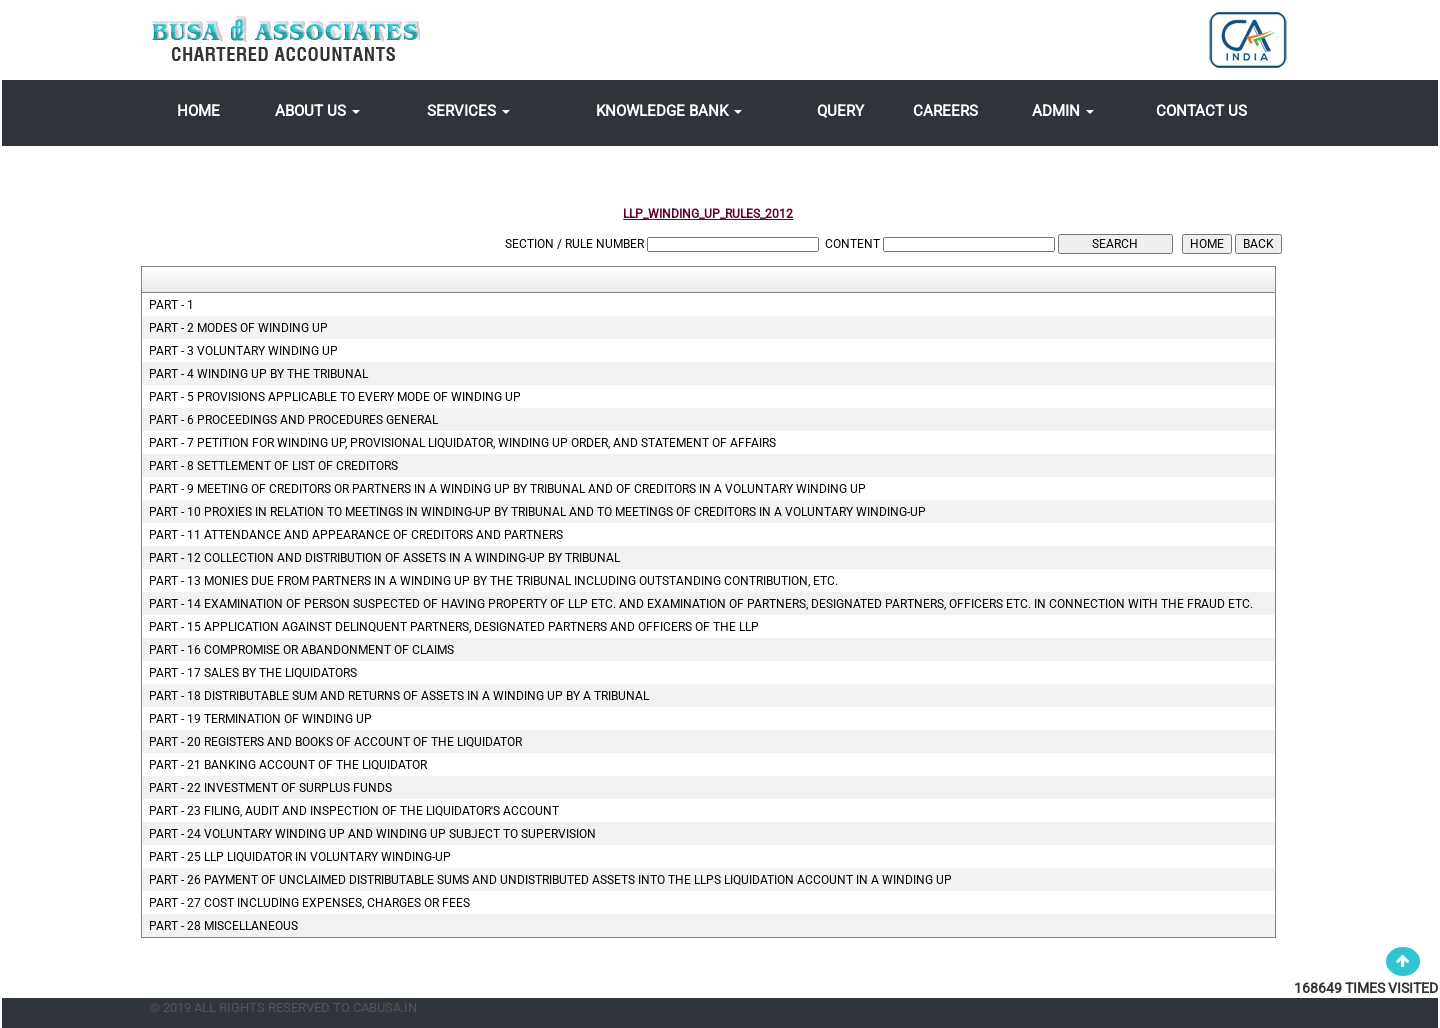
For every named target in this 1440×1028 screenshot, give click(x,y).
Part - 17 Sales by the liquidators (253, 673)
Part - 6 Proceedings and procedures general (293, 420)
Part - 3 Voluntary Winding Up (243, 351)
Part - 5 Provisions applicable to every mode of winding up (335, 397)
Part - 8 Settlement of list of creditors (273, 466)
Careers (945, 111)
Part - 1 (171, 305)
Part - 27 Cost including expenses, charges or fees (309, 903)
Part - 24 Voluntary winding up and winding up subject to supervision (372, 834)
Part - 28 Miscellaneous (223, 926)
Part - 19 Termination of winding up (260, 719)
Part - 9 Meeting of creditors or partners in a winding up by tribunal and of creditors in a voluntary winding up (507, 489)
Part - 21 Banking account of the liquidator (288, 765)
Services (468, 111)
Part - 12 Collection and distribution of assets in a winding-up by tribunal (384, 558)
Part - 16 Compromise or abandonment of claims (301, 650)
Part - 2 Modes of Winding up (238, 328)
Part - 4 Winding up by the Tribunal (258, 374)
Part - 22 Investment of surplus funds (270, 788)
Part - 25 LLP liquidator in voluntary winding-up (300, 857)
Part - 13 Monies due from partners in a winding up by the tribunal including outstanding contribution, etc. (493, 581)
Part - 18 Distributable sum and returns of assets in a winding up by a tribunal (399, 696)
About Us (317, 111)
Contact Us (1201, 111)
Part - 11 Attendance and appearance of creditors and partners (356, 535)
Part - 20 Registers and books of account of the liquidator (335, 742)
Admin (1063, 111)
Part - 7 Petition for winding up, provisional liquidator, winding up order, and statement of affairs (462, 443)
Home (198, 111)
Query (840, 111)
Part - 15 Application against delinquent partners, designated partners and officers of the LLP (454, 627)
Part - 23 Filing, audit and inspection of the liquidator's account (354, 811)
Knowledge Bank (669, 111)
